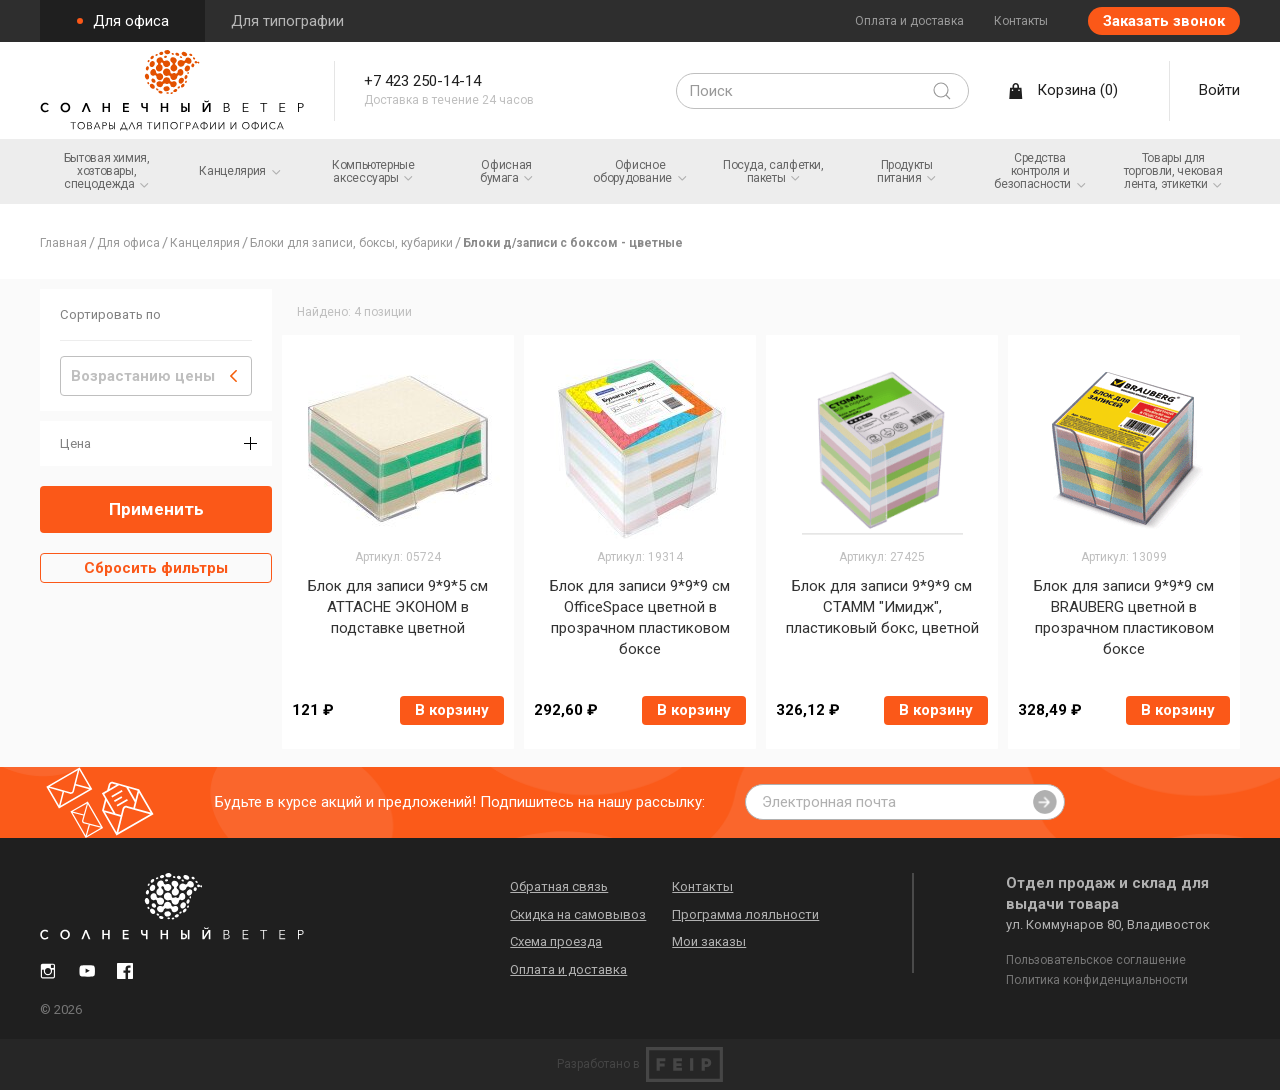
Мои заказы (717, 938)
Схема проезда (564, 938)
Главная (63, 243)
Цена (75, 443)
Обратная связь (567, 883)
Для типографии (287, 21)
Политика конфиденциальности (1097, 977)
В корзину (452, 710)
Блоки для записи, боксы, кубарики (351, 243)
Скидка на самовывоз (586, 911)
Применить (156, 509)
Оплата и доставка (909, 21)
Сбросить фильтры (156, 568)
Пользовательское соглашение (1096, 957)
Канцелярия (205, 243)
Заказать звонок (1164, 21)
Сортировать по (110, 314)
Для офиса (129, 21)
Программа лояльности (753, 911)
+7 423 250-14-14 (434, 83)
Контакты (1021, 21)
